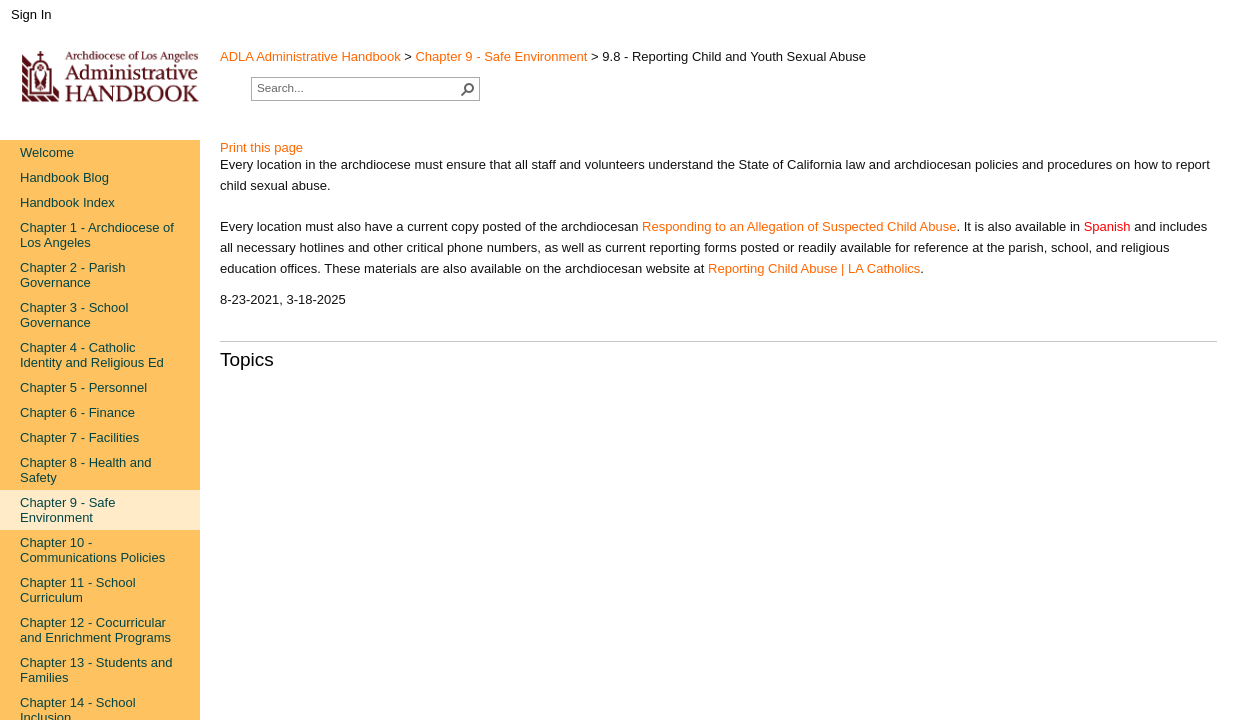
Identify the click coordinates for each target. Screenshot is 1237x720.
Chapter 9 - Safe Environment (501, 56)
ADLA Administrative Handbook (310, 56)
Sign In (31, 14)
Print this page (261, 147)
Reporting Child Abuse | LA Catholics (814, 268)
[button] (468, 89)
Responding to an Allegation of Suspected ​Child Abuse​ (799, 226)
